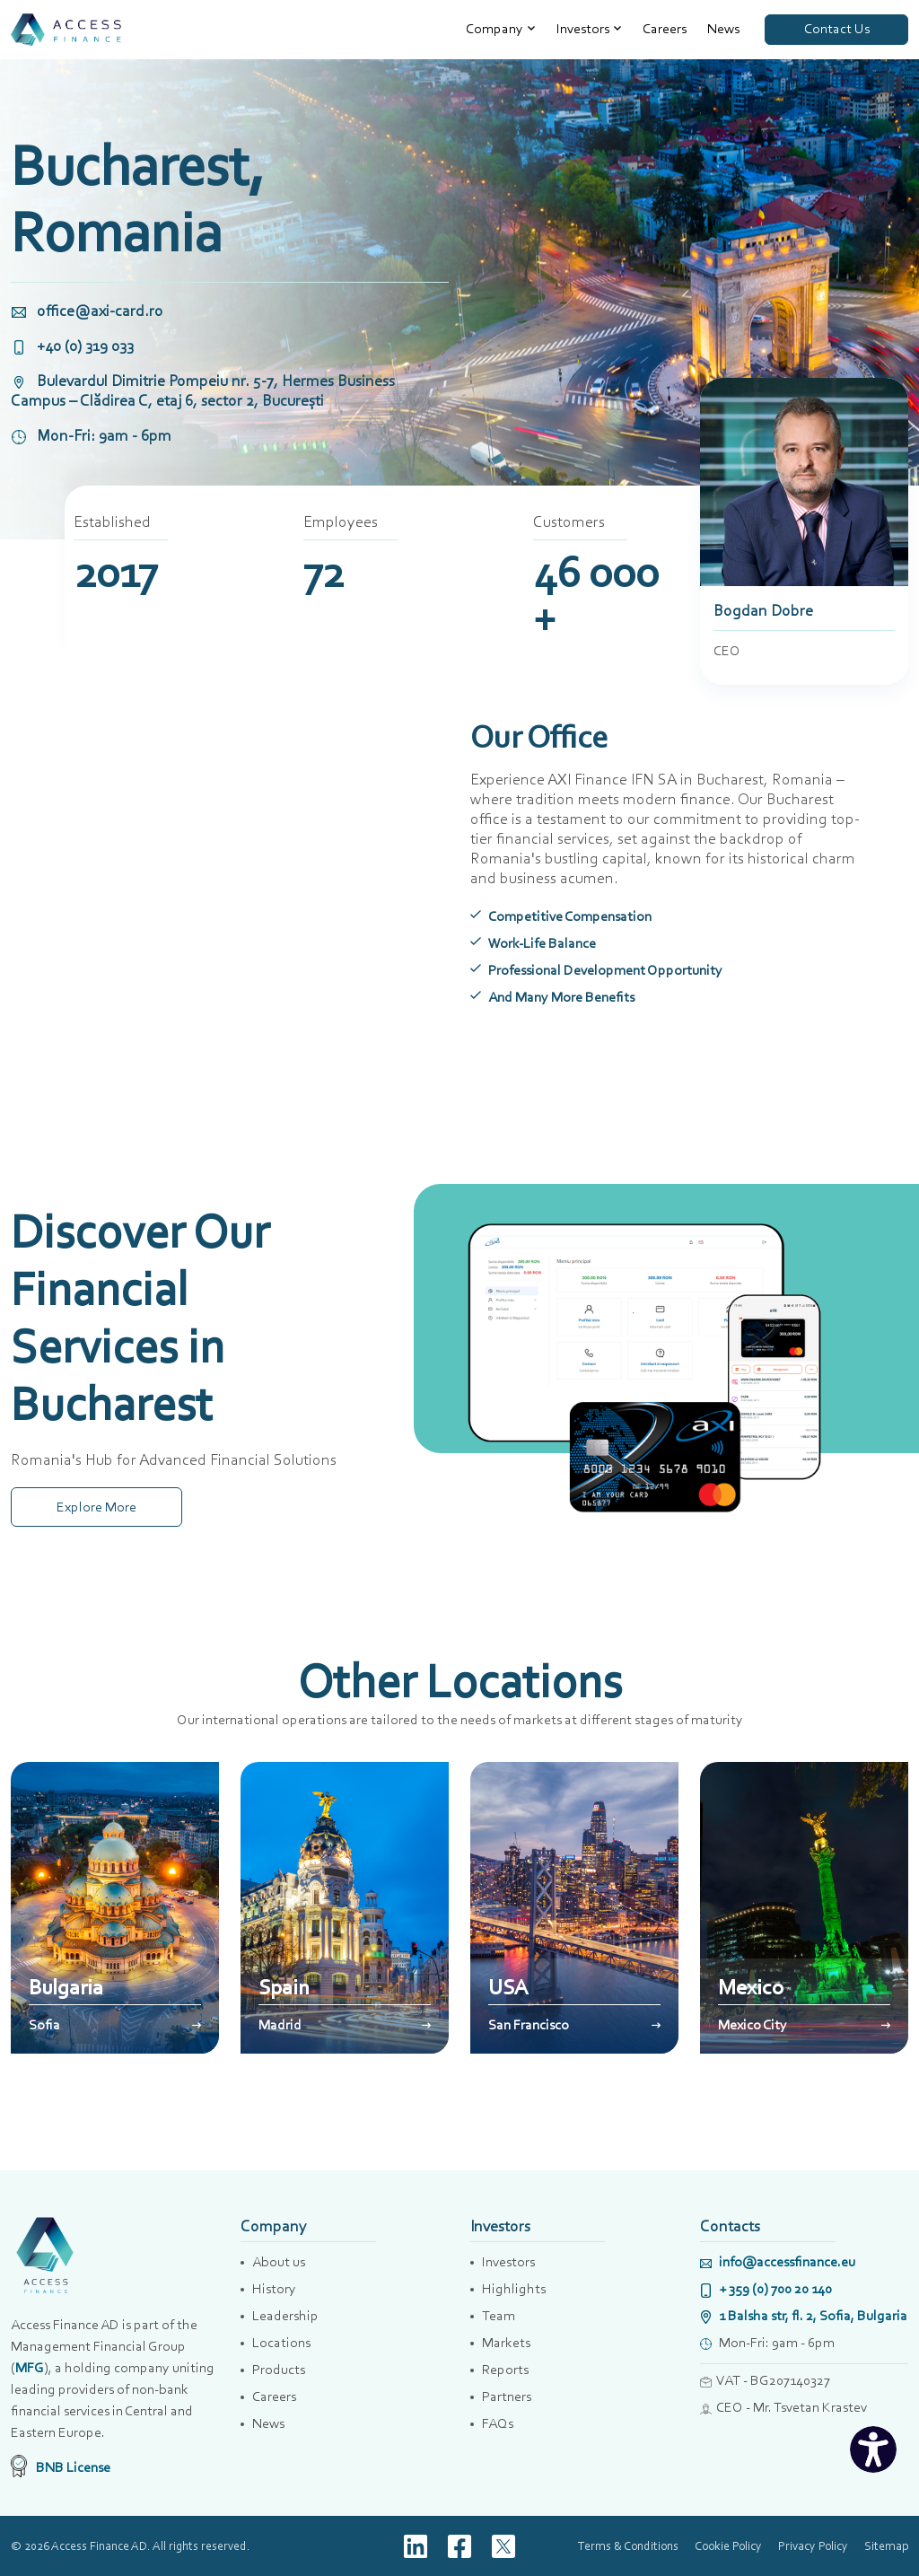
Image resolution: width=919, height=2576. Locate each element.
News (723, 28)
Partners (506, 2396)
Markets (506, 2342)
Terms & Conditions (628, 2545)
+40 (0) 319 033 (72, 345)
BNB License (60, 2466)
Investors (582, 28)
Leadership (285, 2315)
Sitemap (886, 2545)
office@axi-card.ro (87, 310)
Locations (281, 2342)
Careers (665, 28)
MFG (29, 2367)
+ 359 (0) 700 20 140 (766, 2288)
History (274, 2288)
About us (278, 2261)
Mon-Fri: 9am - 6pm (91, 435)
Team (498, 2315)
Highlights (514, 2288)
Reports (505, 2369)
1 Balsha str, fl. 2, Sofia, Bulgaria (803, 2315)
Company (494, 28)
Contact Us (837, 28)
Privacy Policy (813, 2545)
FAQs (497, 2422)
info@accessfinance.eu (777, 2261)
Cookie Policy (728, 2545)
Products (278, 2369)
